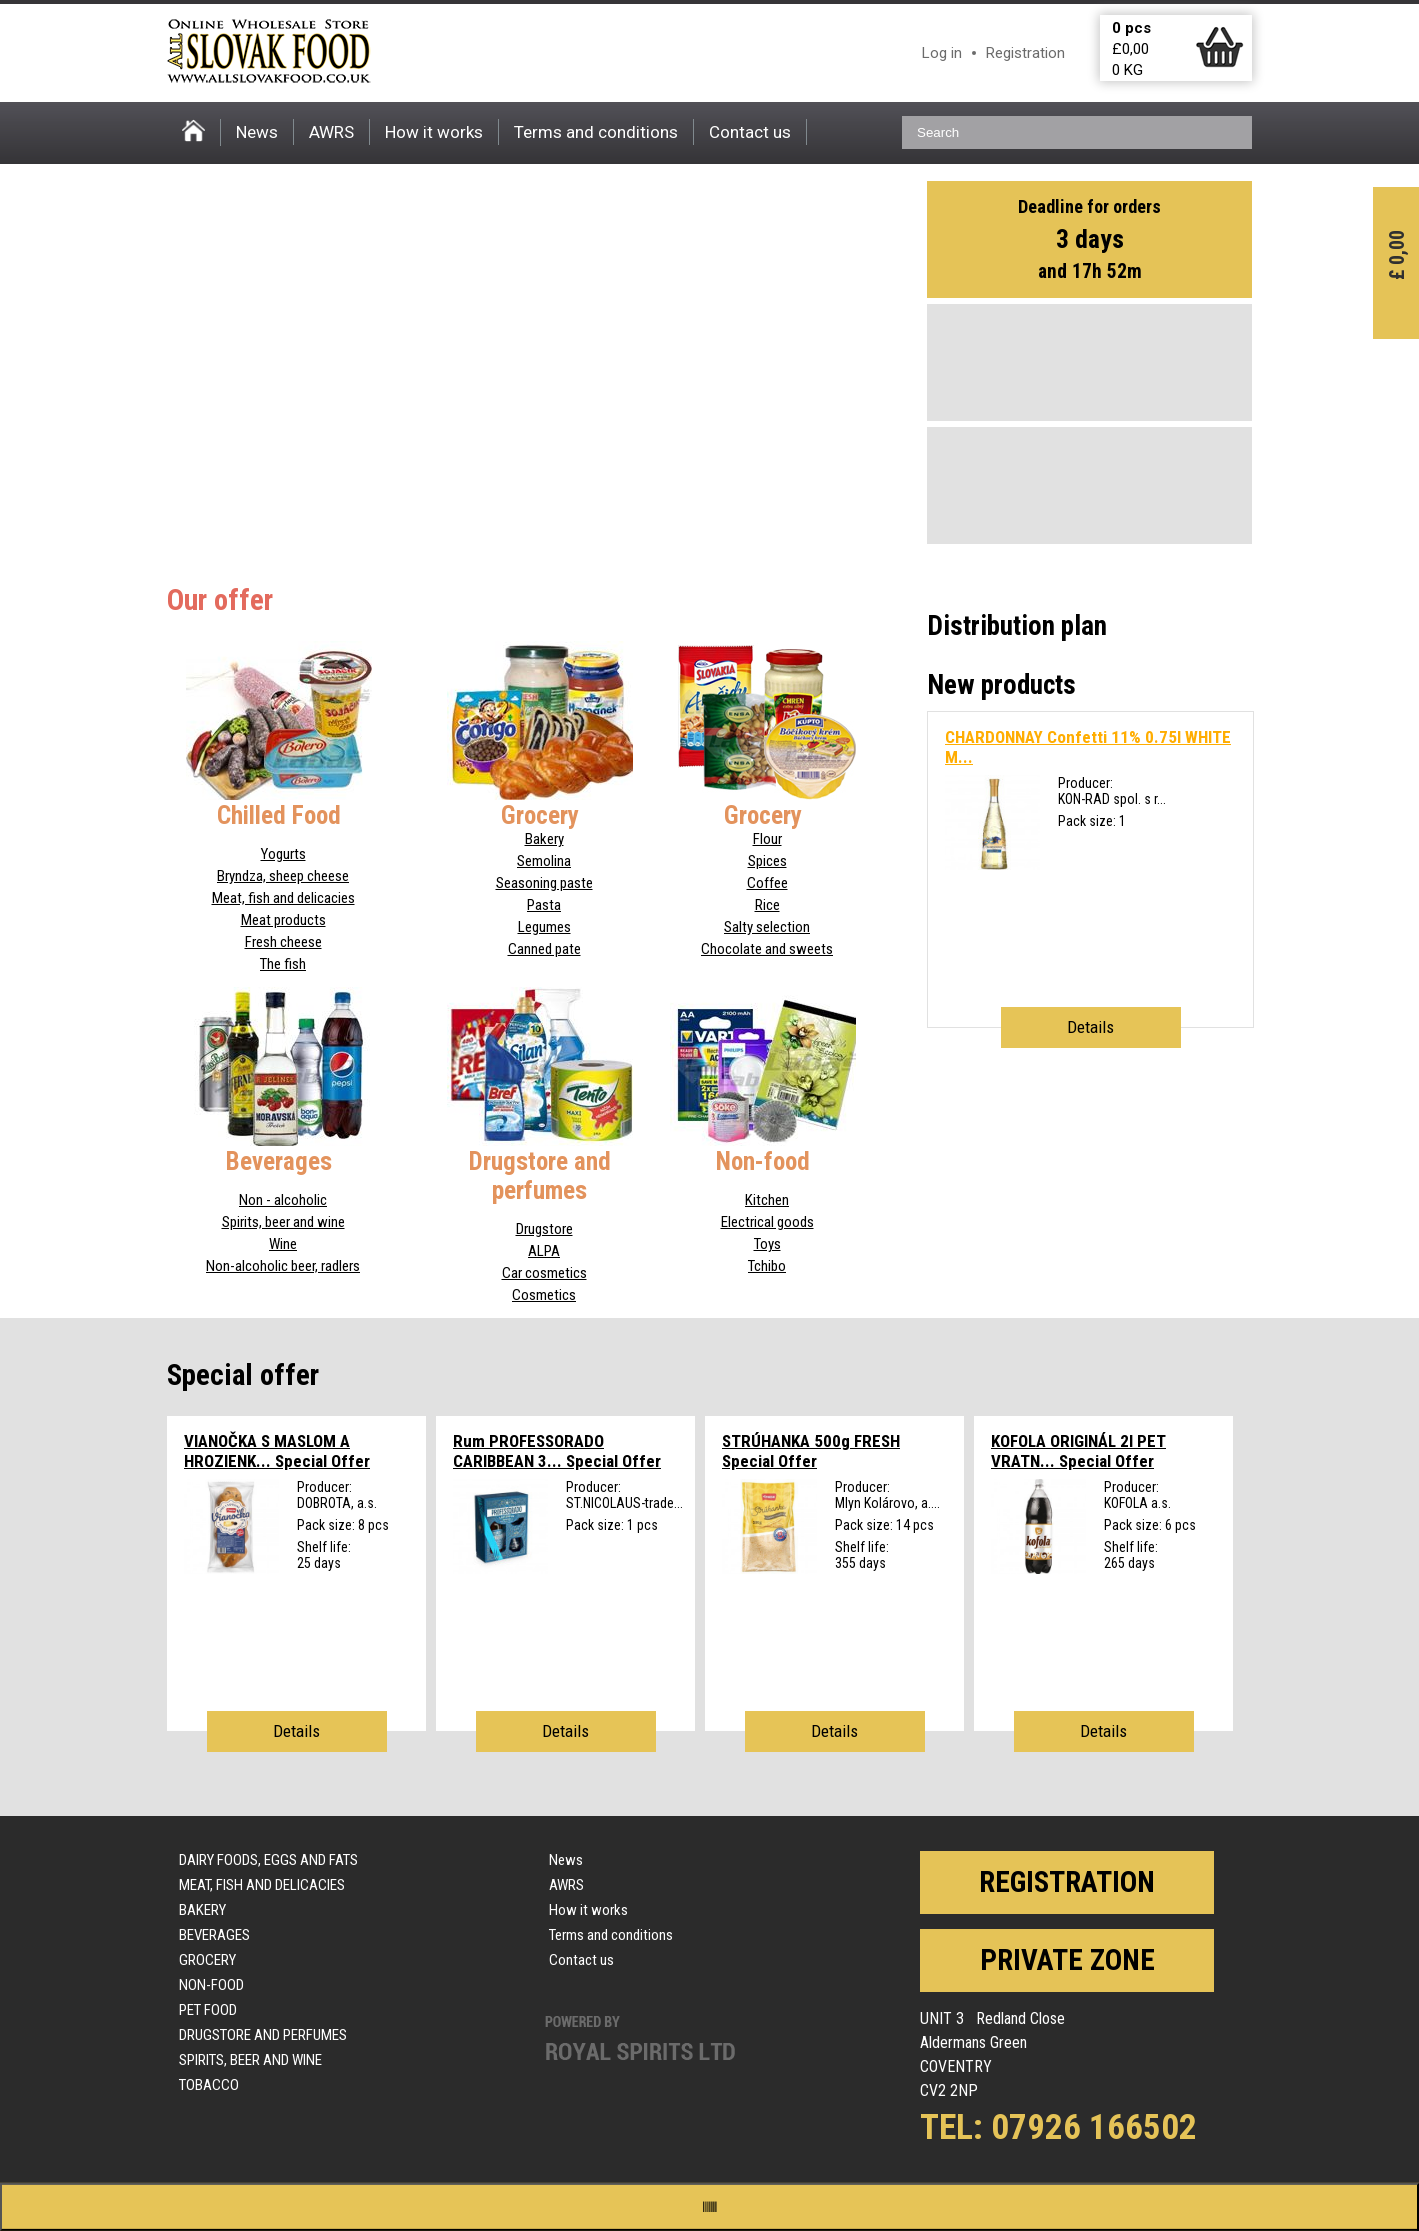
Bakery (544, 839)
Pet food (208, 2010)
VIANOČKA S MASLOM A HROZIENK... (277, 1451)
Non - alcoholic (283, 1200)
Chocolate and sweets (767, 949)
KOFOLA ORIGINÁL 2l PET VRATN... (1078, 1451)
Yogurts (283, 854)
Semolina (544, 861)
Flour (767, 839)
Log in (942, 53)
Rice (767, 905)
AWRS (331, 132)
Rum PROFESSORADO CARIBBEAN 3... (557, 1451)
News (257, 132)
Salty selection (767, 927)
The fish (283, 964)
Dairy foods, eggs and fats (268, 1860)
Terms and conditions (596, 132)
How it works (434, 132)
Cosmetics (544, 1295)
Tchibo (767, 1266)
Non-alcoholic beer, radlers (283, 1266)
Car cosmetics (544, 1273)
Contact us (750, 132)
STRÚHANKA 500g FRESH (811, 1451)
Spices (767, 861)
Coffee (767, 883)
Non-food (211, 1985)
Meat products (283, 920)
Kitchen (767, 1200)
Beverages (214, 1935)
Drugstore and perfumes (263, 2035)
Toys (767, 1244)
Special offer (243, 1375)
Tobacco (209, 2085)
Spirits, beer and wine (283, 1222)
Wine (283, 1244)
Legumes (544, 927)
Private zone (1067, 1960)
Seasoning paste (544, 883)
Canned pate (544, 949)
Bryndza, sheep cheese (283, 876)
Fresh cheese (283, 942)
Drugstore (544, 1229)
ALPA (544, 1251)
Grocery (207, 1960)
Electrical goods (767, 1222)
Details (1090, 1027)
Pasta (544, 905)
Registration (1025, 53)
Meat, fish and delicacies (283, 898)
